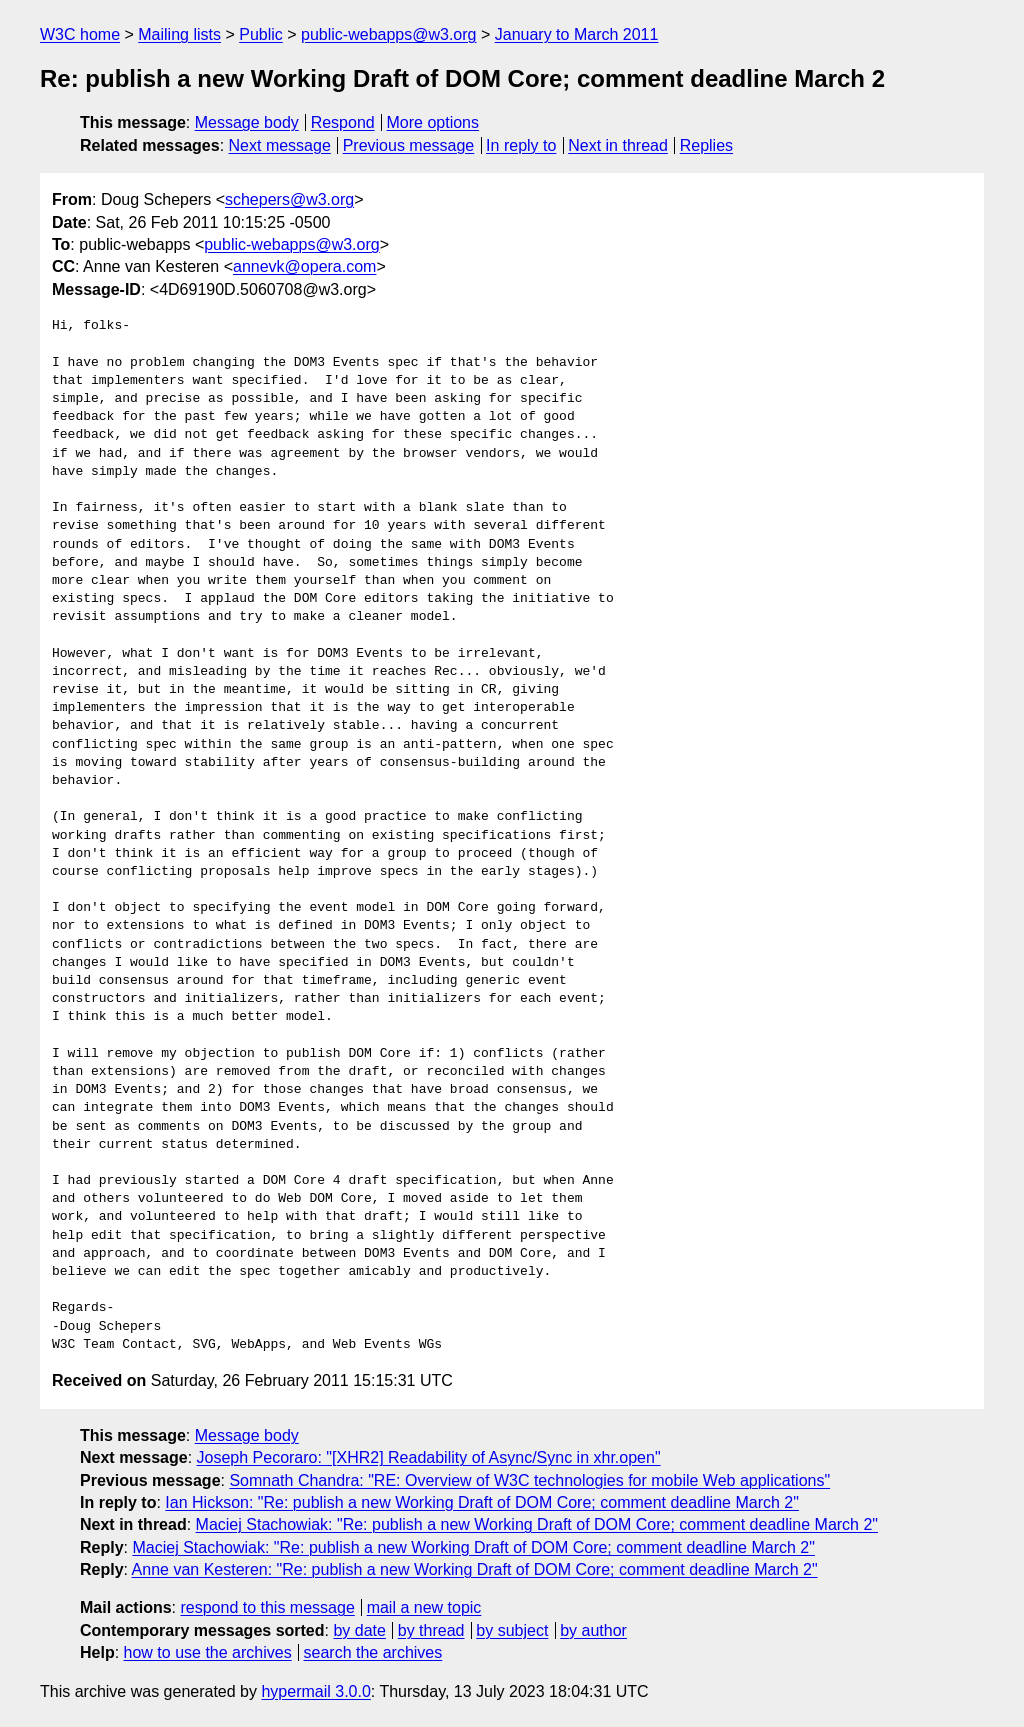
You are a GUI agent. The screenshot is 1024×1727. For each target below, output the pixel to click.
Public (261, 34)
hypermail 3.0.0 (315, 1691)
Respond (343, 122)
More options (433, 122)
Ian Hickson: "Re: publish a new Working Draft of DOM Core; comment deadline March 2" (482, 1502)
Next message (280, 145)
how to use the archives (208, 1652)
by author (593, 1630)
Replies (706, 145)
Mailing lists (179, 34)
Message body (247, 122)
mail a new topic (424, 1607)
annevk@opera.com (304, 266)
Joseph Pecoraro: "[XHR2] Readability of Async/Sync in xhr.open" (429, 1457)
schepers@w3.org (289, 199)
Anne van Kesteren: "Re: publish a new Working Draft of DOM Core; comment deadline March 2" (475, 1569)
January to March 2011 (577, 34)
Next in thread (618, 145)
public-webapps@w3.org (388, 34)
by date (359, 1630)
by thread (431, 1630)
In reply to (521, 145)
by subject (512, 1630)
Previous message (409, 145)
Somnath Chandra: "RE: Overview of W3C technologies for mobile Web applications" (529, 1480)
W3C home (80, 34)
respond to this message (267, 1607)
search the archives (373, 1652)
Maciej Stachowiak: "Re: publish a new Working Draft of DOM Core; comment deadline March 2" (537, 1524)
